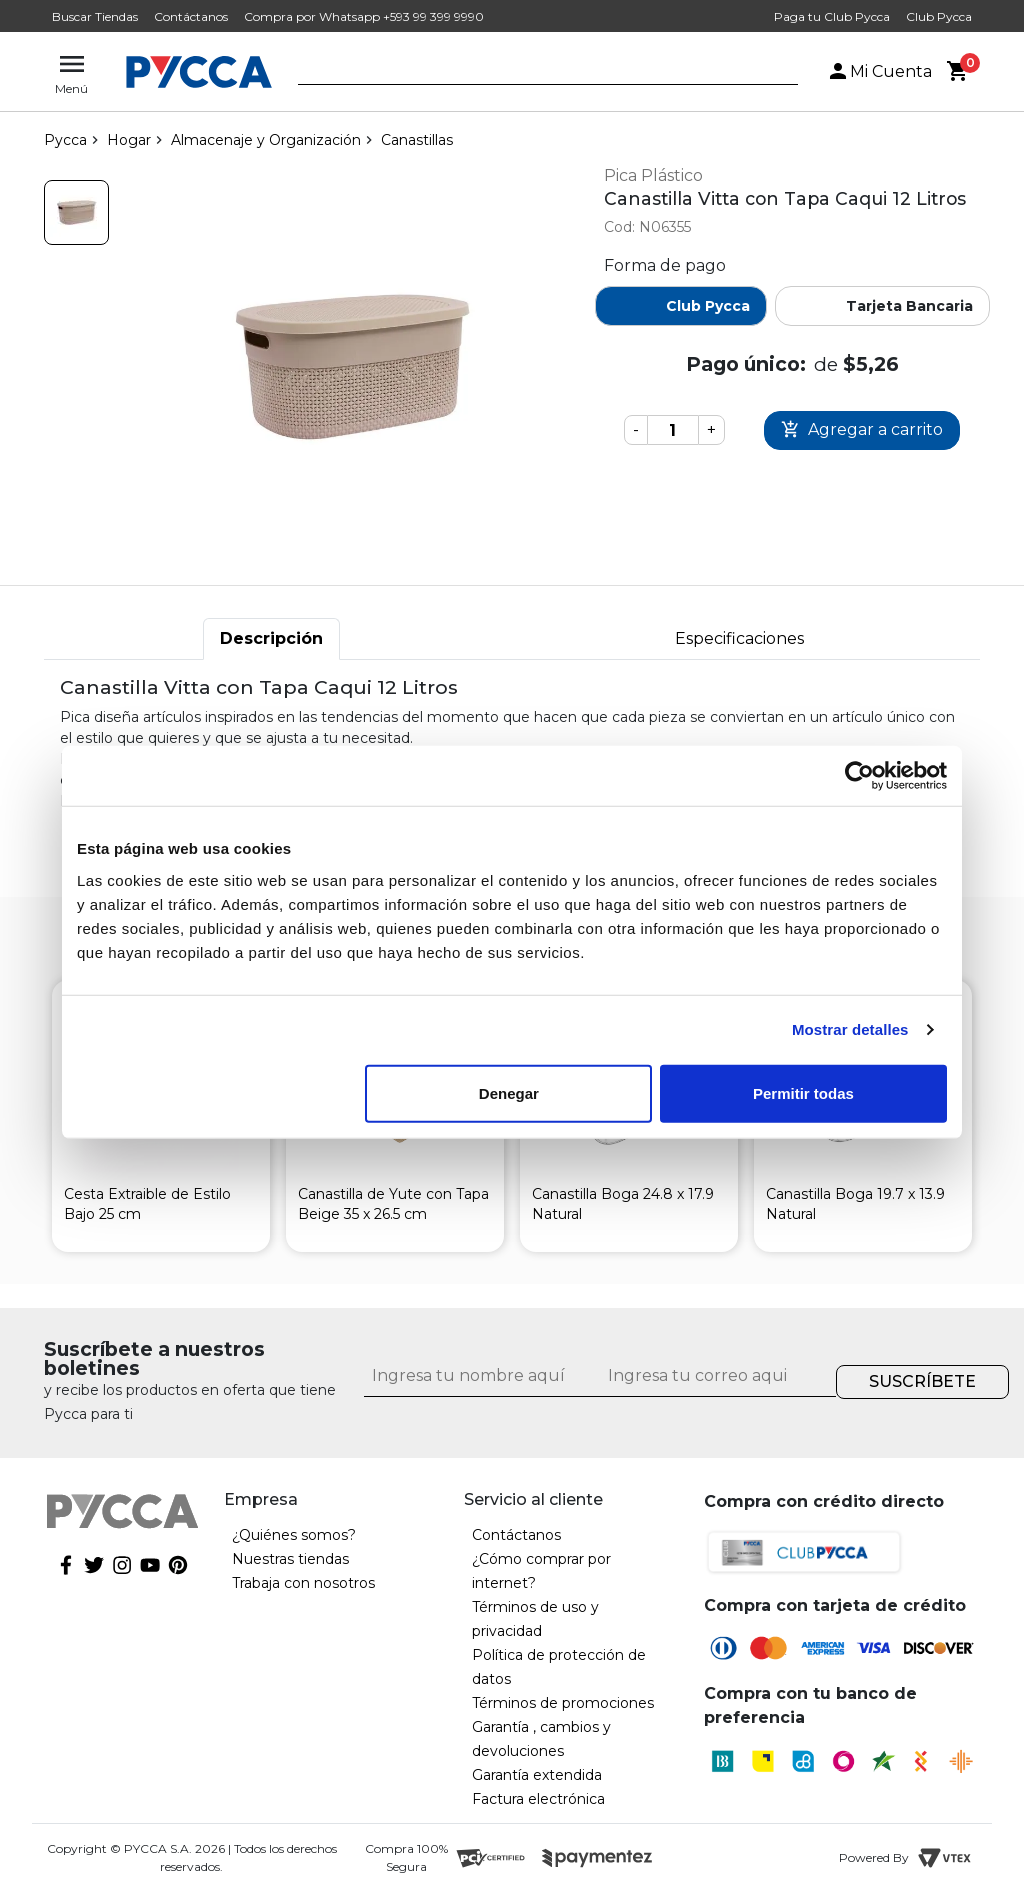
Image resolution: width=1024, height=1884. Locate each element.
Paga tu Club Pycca (832, 16)
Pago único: (746, 364)
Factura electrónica (538, 1799)
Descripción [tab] (271, 638)
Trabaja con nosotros (303, 1583)
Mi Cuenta (879, 71)
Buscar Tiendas (95, 16)
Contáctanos (191, 16)
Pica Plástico (653, 175)
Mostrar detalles (850, 1029)
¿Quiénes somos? (294, 1535)
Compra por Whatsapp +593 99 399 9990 (364, 16)
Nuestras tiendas (290, 1559)
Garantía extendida (537, 1775)
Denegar (509, 1092)
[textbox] (533, 73)
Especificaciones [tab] (739, 638)
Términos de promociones (563, 1703)
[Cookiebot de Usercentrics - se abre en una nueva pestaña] (859, 776)
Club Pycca (939, 16)
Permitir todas (803, 1092)
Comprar (862, 430)
